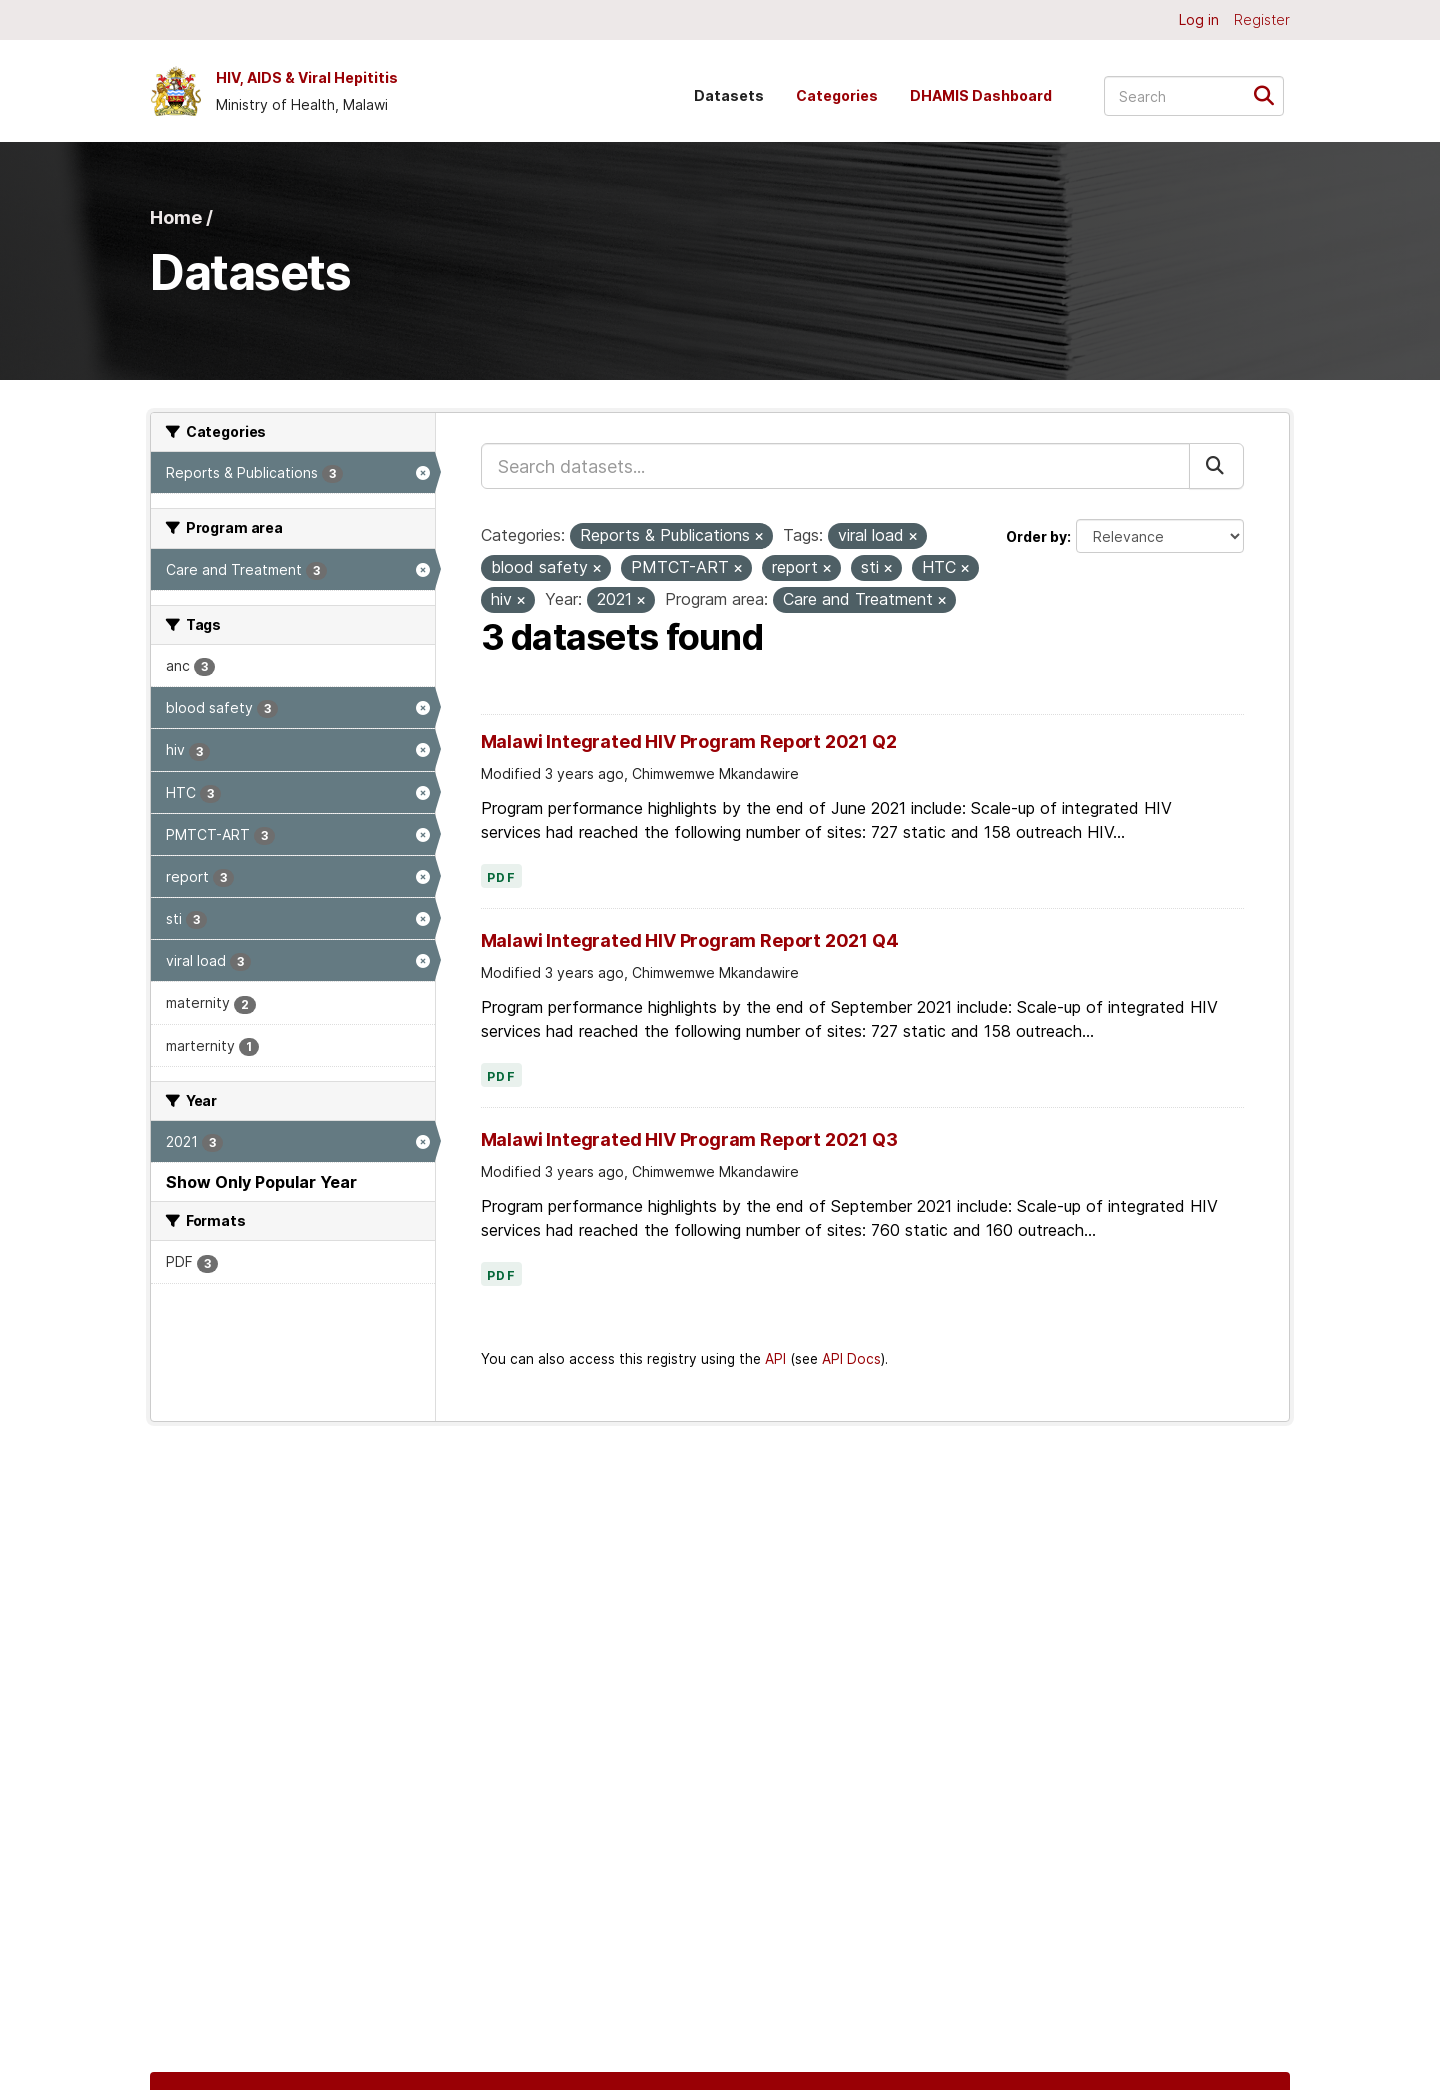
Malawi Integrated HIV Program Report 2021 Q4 (690, 940)
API (775, 1359)
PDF (502, 878)
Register (1262, 19)
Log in (1199, 19)
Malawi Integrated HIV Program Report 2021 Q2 (689, 741)
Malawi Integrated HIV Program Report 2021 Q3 (689, 1139)
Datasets (729, 95)
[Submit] (1270, 94)
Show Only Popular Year (261, 1182)
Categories (837, 95)
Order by (1036, 536)
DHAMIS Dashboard (981, 95)
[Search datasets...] (1194, 96)
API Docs (851, 1359)
